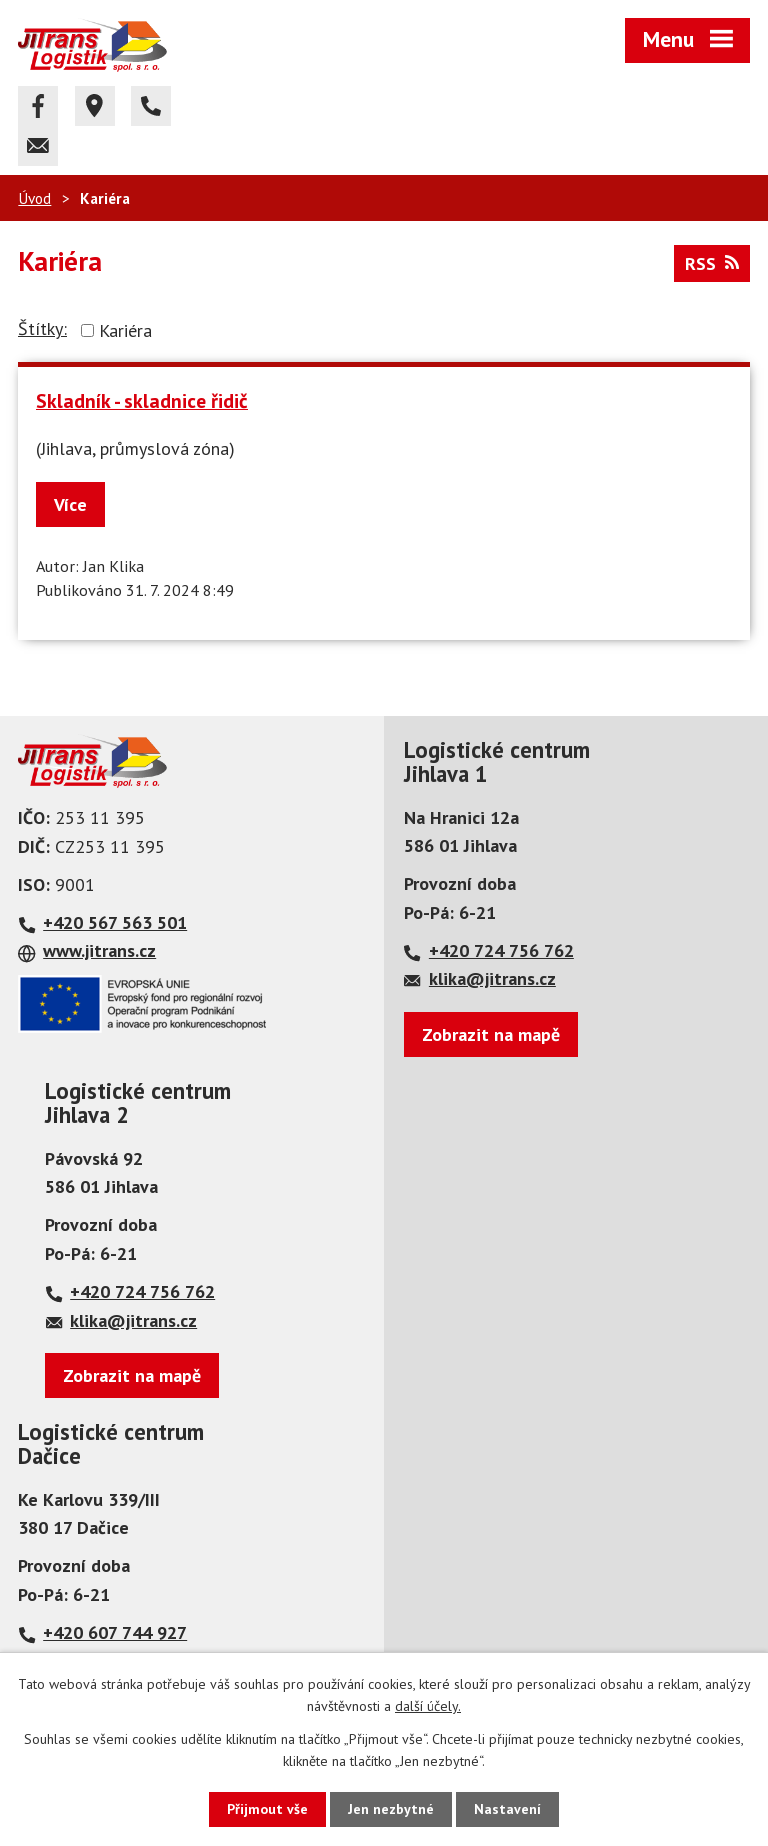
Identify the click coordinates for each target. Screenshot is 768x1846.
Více (70, 504)
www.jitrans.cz (99, 950)
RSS (712, 263)
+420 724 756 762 (501, 950)
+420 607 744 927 (115, 1632)
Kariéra (125, 330)
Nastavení (507, 1809)
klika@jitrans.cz (492, 978)
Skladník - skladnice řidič (142, 400)
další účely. (428, 1706)
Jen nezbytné (391, 1809)
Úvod (34, 198)
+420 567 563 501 (115, 922)
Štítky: (42, 328)
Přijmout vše (267, 1809)
